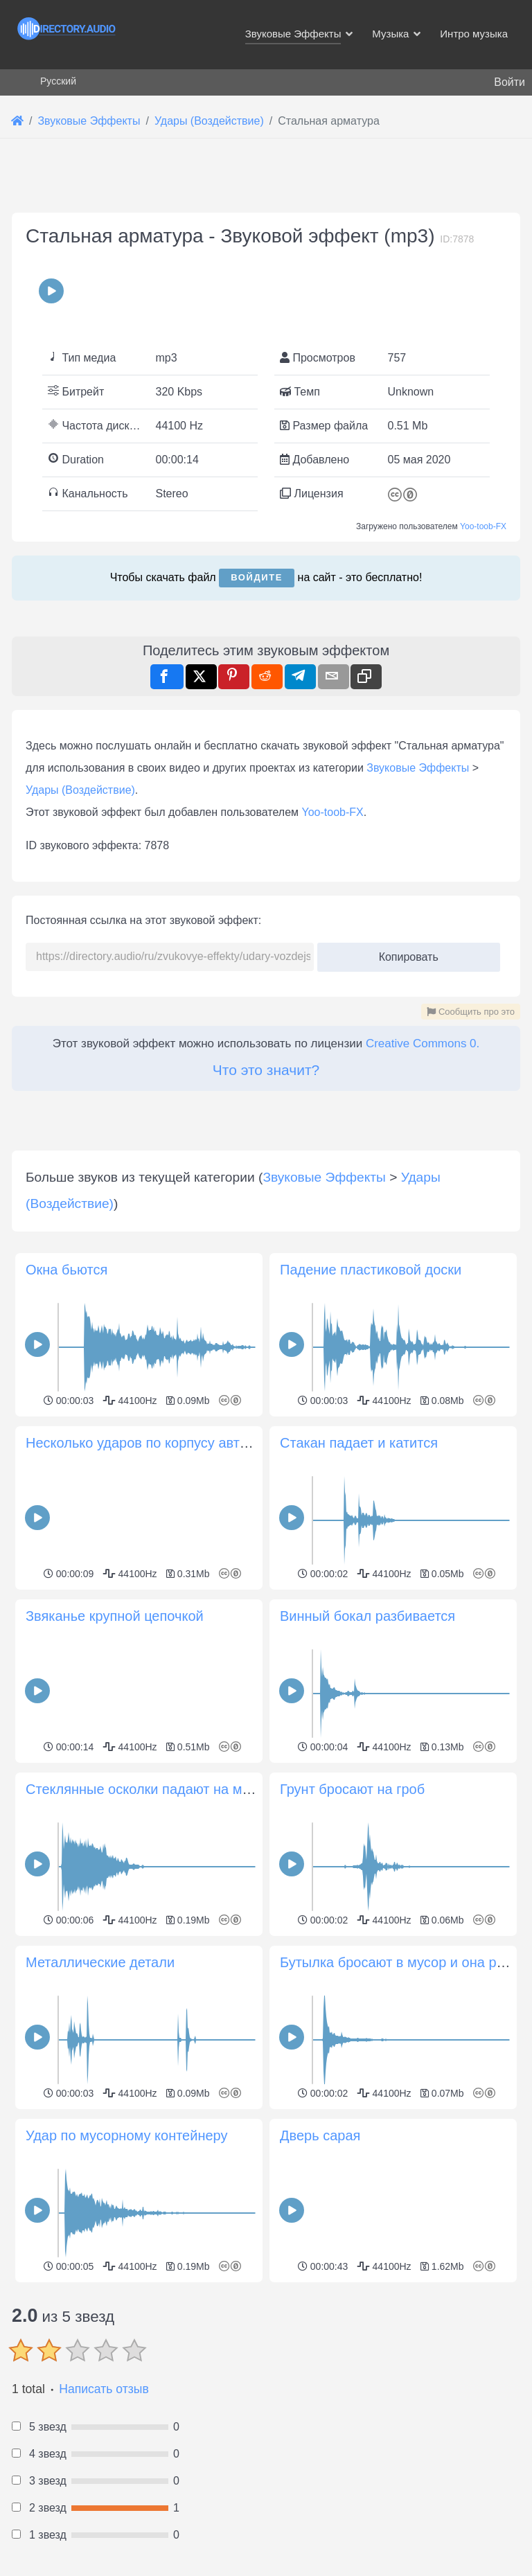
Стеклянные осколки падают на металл (152, 1789)
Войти (509, 82)
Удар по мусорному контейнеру (126, 2135)
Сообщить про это (471, 1011)
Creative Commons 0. (422, 1043)
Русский (58, 81)
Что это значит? (266, 1070)
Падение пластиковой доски (370, 1269)
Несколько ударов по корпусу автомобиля (161, 1442)
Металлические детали (100, 1962)
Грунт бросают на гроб (352, 1789)
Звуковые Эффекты (417, 768)
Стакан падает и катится (359, 1442)
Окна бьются (66, 1269)
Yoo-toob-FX (483, 526)
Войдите (257, 577)
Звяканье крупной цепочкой (115, 1616)
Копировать (403, 953)
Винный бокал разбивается (367, 1616)
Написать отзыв (104, 2389)
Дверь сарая (320, 2135)
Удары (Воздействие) (80, 790)
